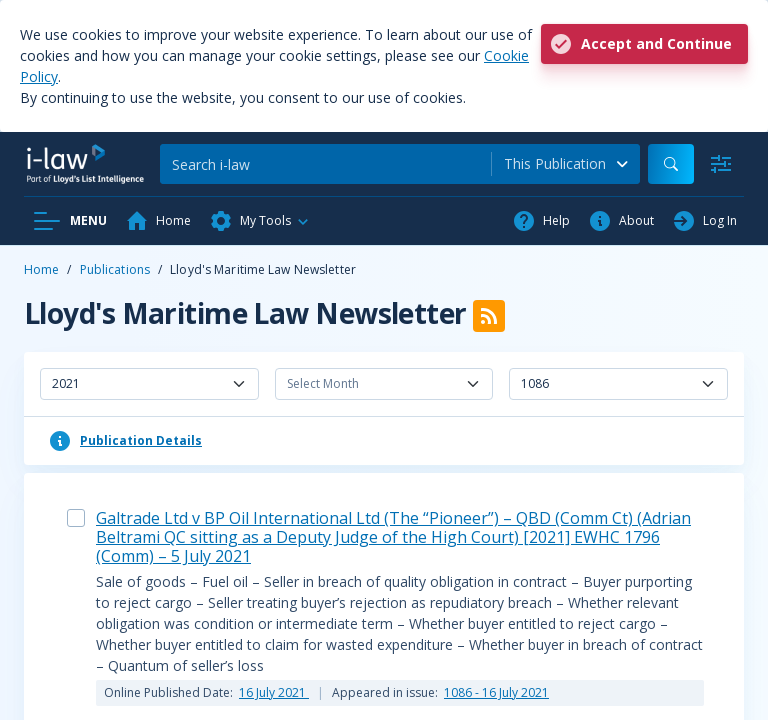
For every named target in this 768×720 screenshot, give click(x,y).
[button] (260, 221)
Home (41, 269)
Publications (115, 269)
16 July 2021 (274, 692)
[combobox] (566, 164)
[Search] (325, 164)
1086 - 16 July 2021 (496, 692)
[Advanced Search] (721, 164)
